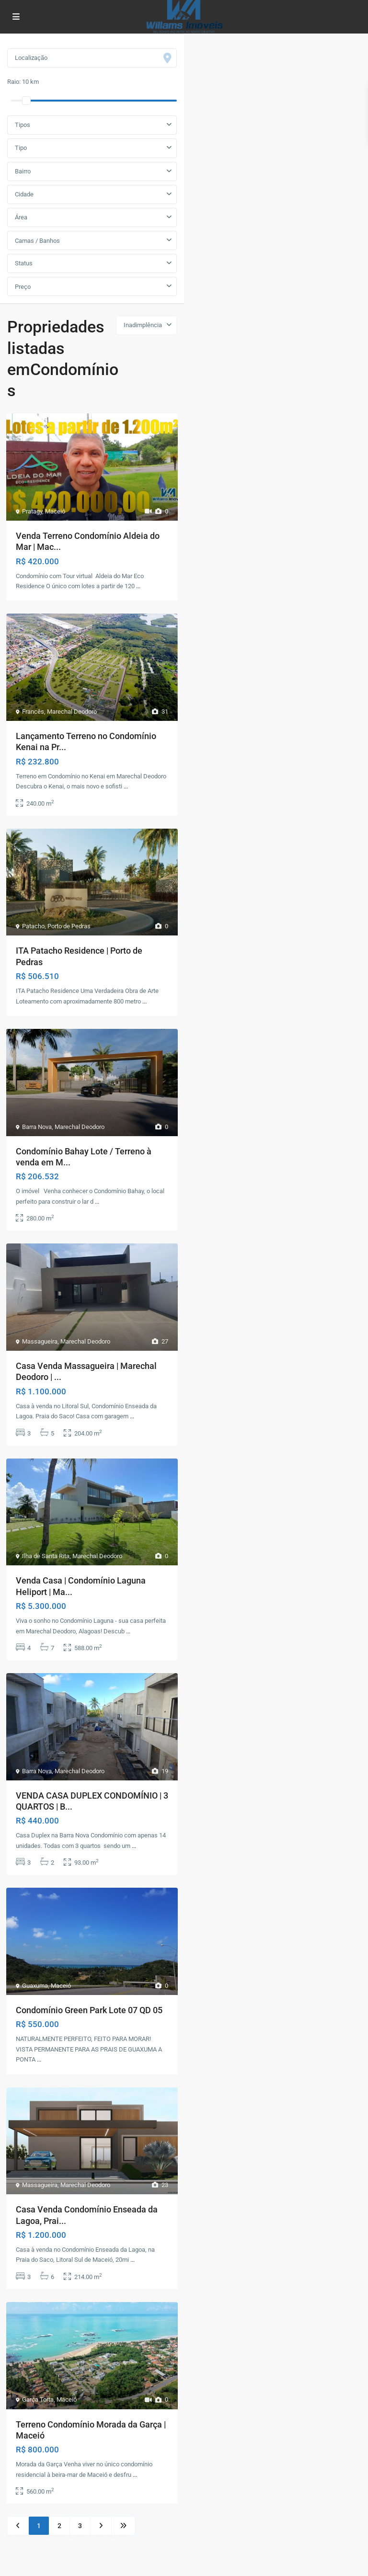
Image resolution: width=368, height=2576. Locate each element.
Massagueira (40, 1341)
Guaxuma (35, 1985)
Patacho (33, 926)
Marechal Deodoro (72, 711)
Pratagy (32, 511)
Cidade (24, 194)
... (138, 586)
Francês (33, 711)
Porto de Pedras (69, 926)
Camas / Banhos (37, 240)
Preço (23, 286)
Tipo (21, 147)
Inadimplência (143, 325)
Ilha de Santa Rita (45, 1556)
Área (21, 217)
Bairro (23, 171)
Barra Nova (37, 1126)
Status (24, 263)
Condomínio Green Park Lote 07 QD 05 (89, 2010)
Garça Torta (38, 2399)
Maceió (55, 511)
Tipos (22, 124)
